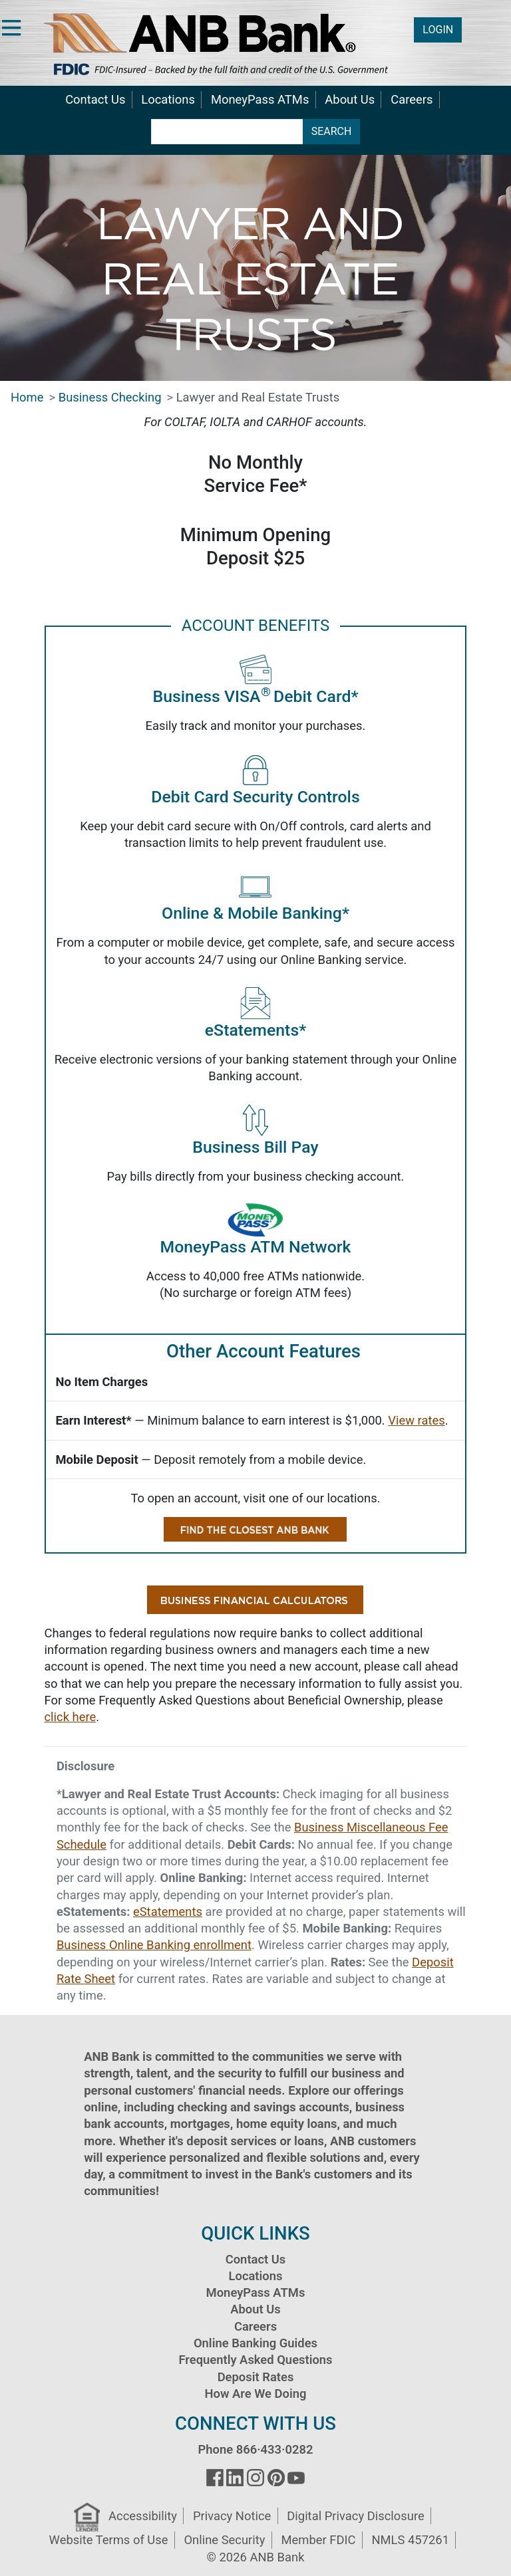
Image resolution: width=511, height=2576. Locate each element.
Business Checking (110, 397)
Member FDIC (318, 2540)
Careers (411, 99)
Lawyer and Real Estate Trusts (258, 397)
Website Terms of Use (108, 2540)
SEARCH (331, 131)
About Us (350, 99)
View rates (416, 1420)
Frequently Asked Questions (255, 2360)
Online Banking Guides (255, 2343)
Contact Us (95, 99)
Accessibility (142, 2516)
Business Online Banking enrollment (154, 1945)
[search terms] (227, 131)
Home (27, 397)
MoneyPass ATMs (260, 99)
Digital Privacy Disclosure (355, 2516)
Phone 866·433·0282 (255, 2449)
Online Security (224, 2540)
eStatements (167, 1912)
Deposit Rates (256, 2377)
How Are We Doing (255, 2393)
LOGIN (438, 29)
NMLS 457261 (410, 2540)
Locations (168, 99)
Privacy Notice (232, 2516)
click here (70, 1717)
